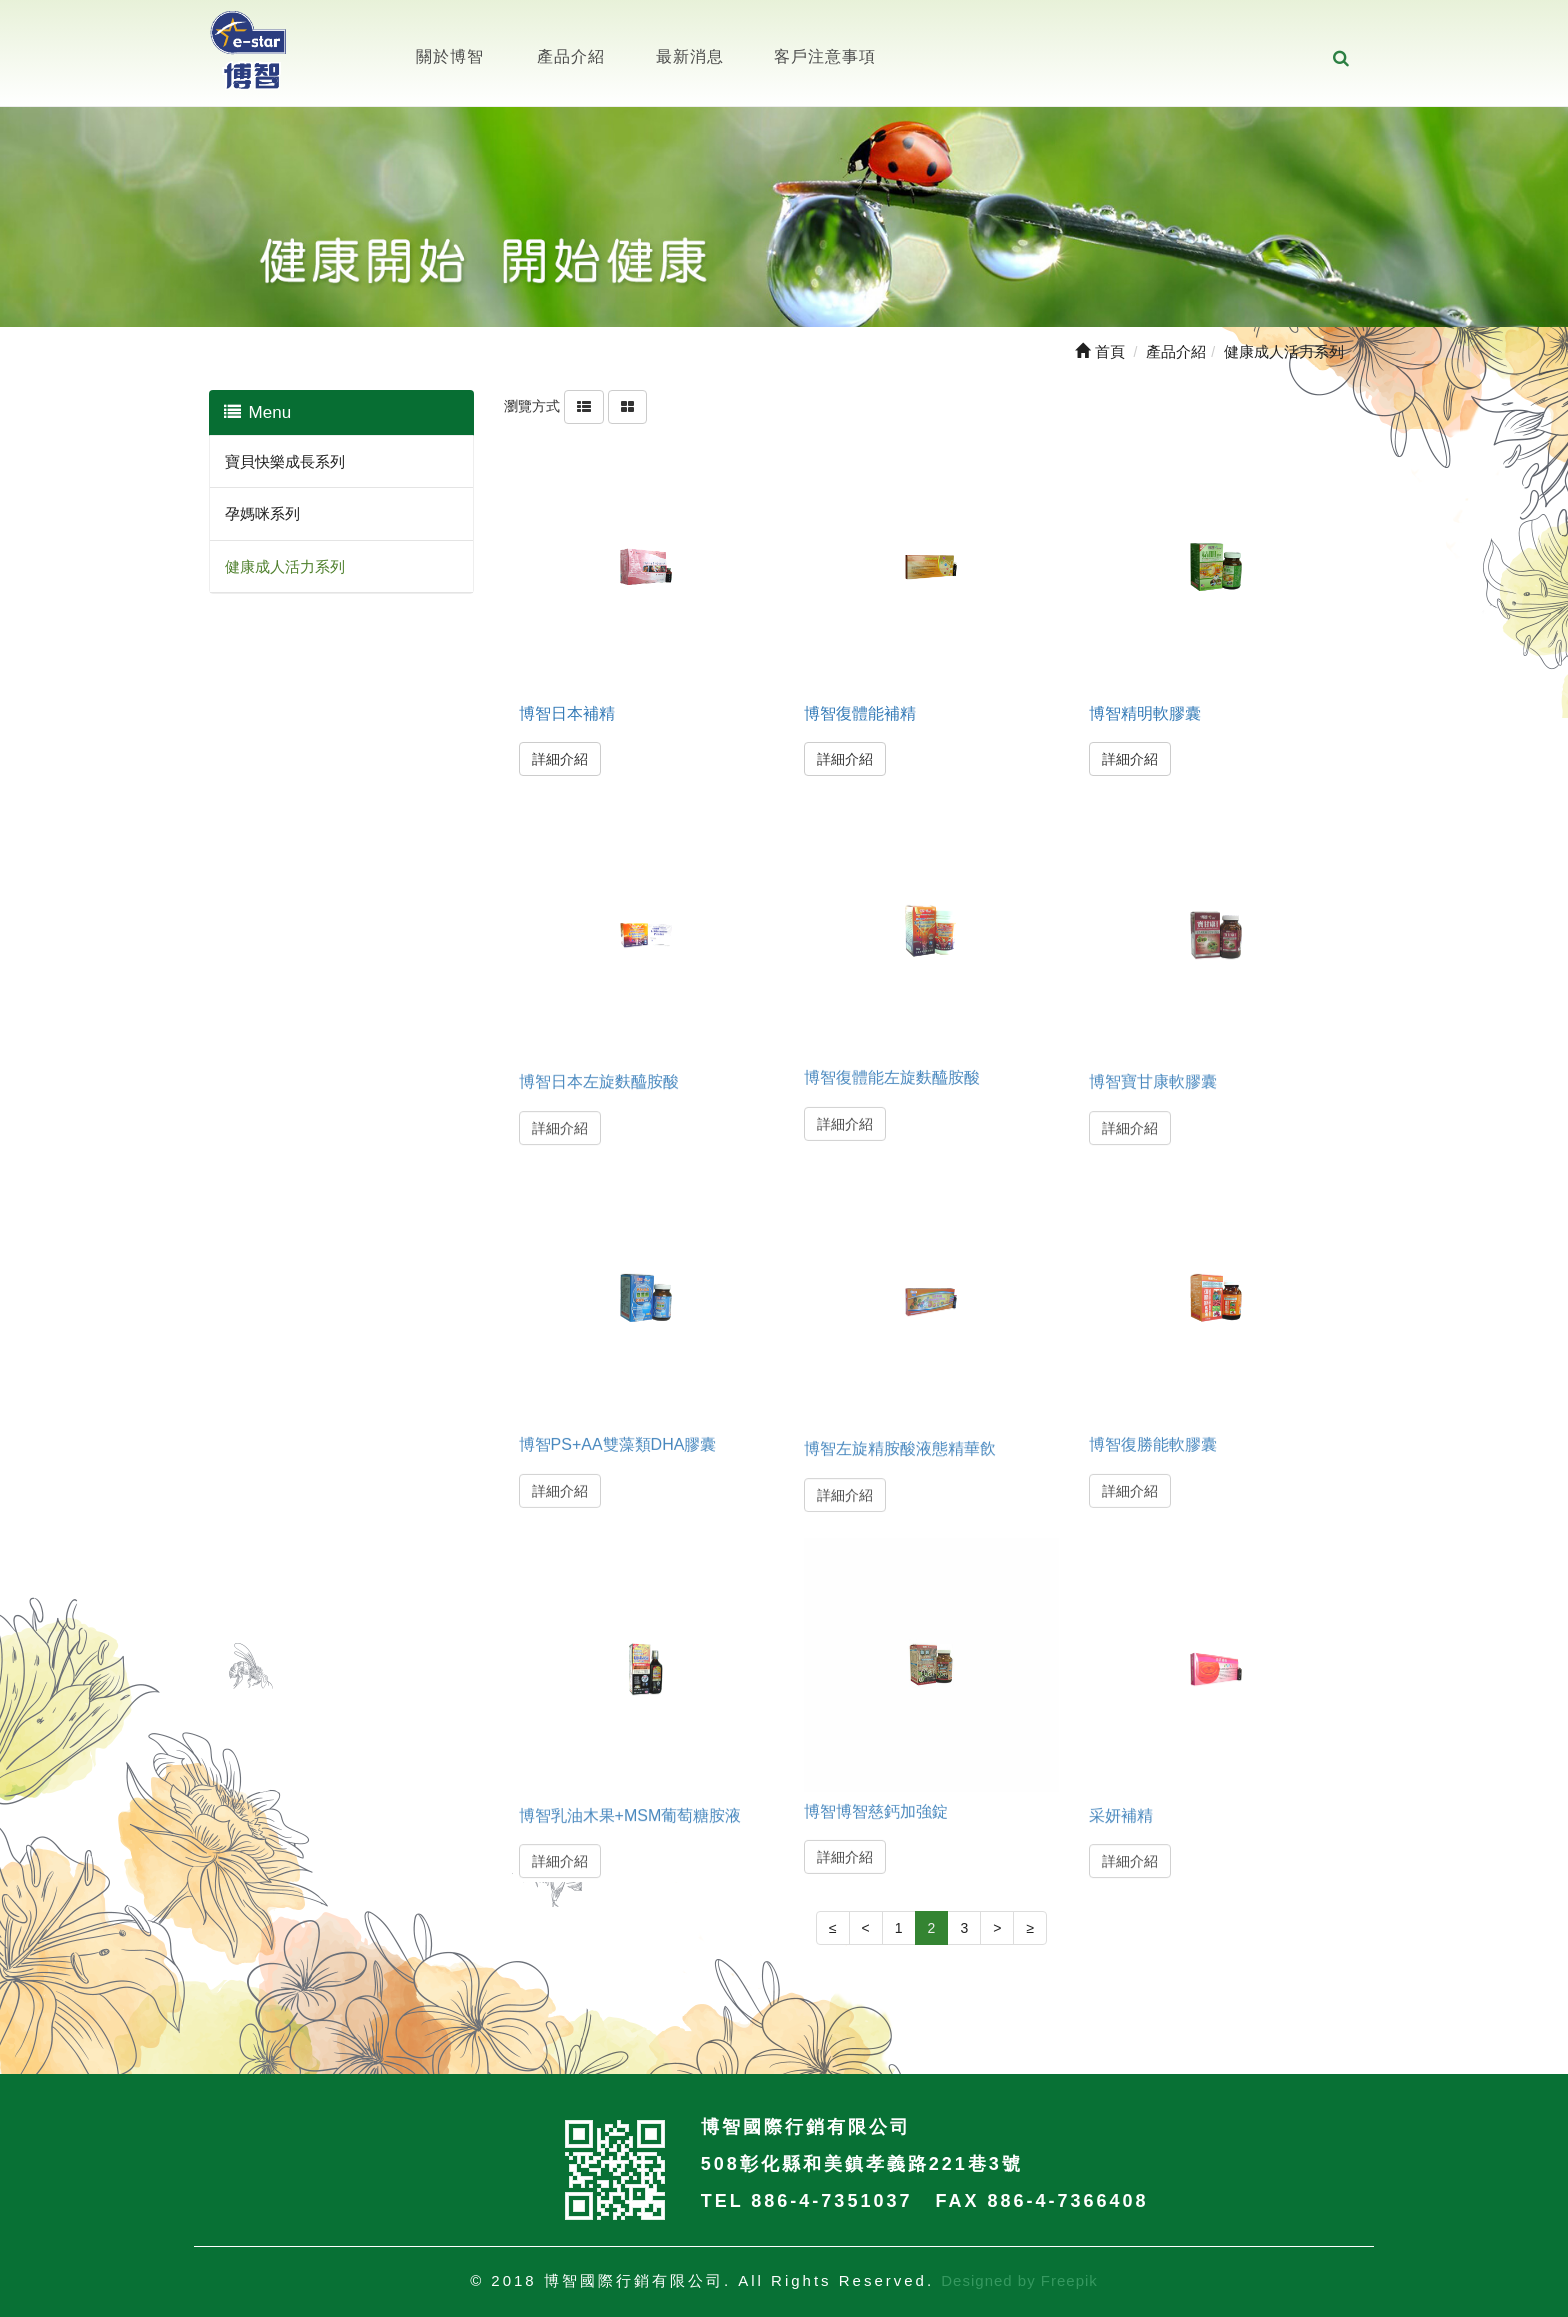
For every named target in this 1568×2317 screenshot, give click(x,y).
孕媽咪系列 (262, 513)
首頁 (1099, 351)
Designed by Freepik (1019, 2280)
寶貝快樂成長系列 (285, 461)
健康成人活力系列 (285, 566)
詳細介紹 (560, 759)
